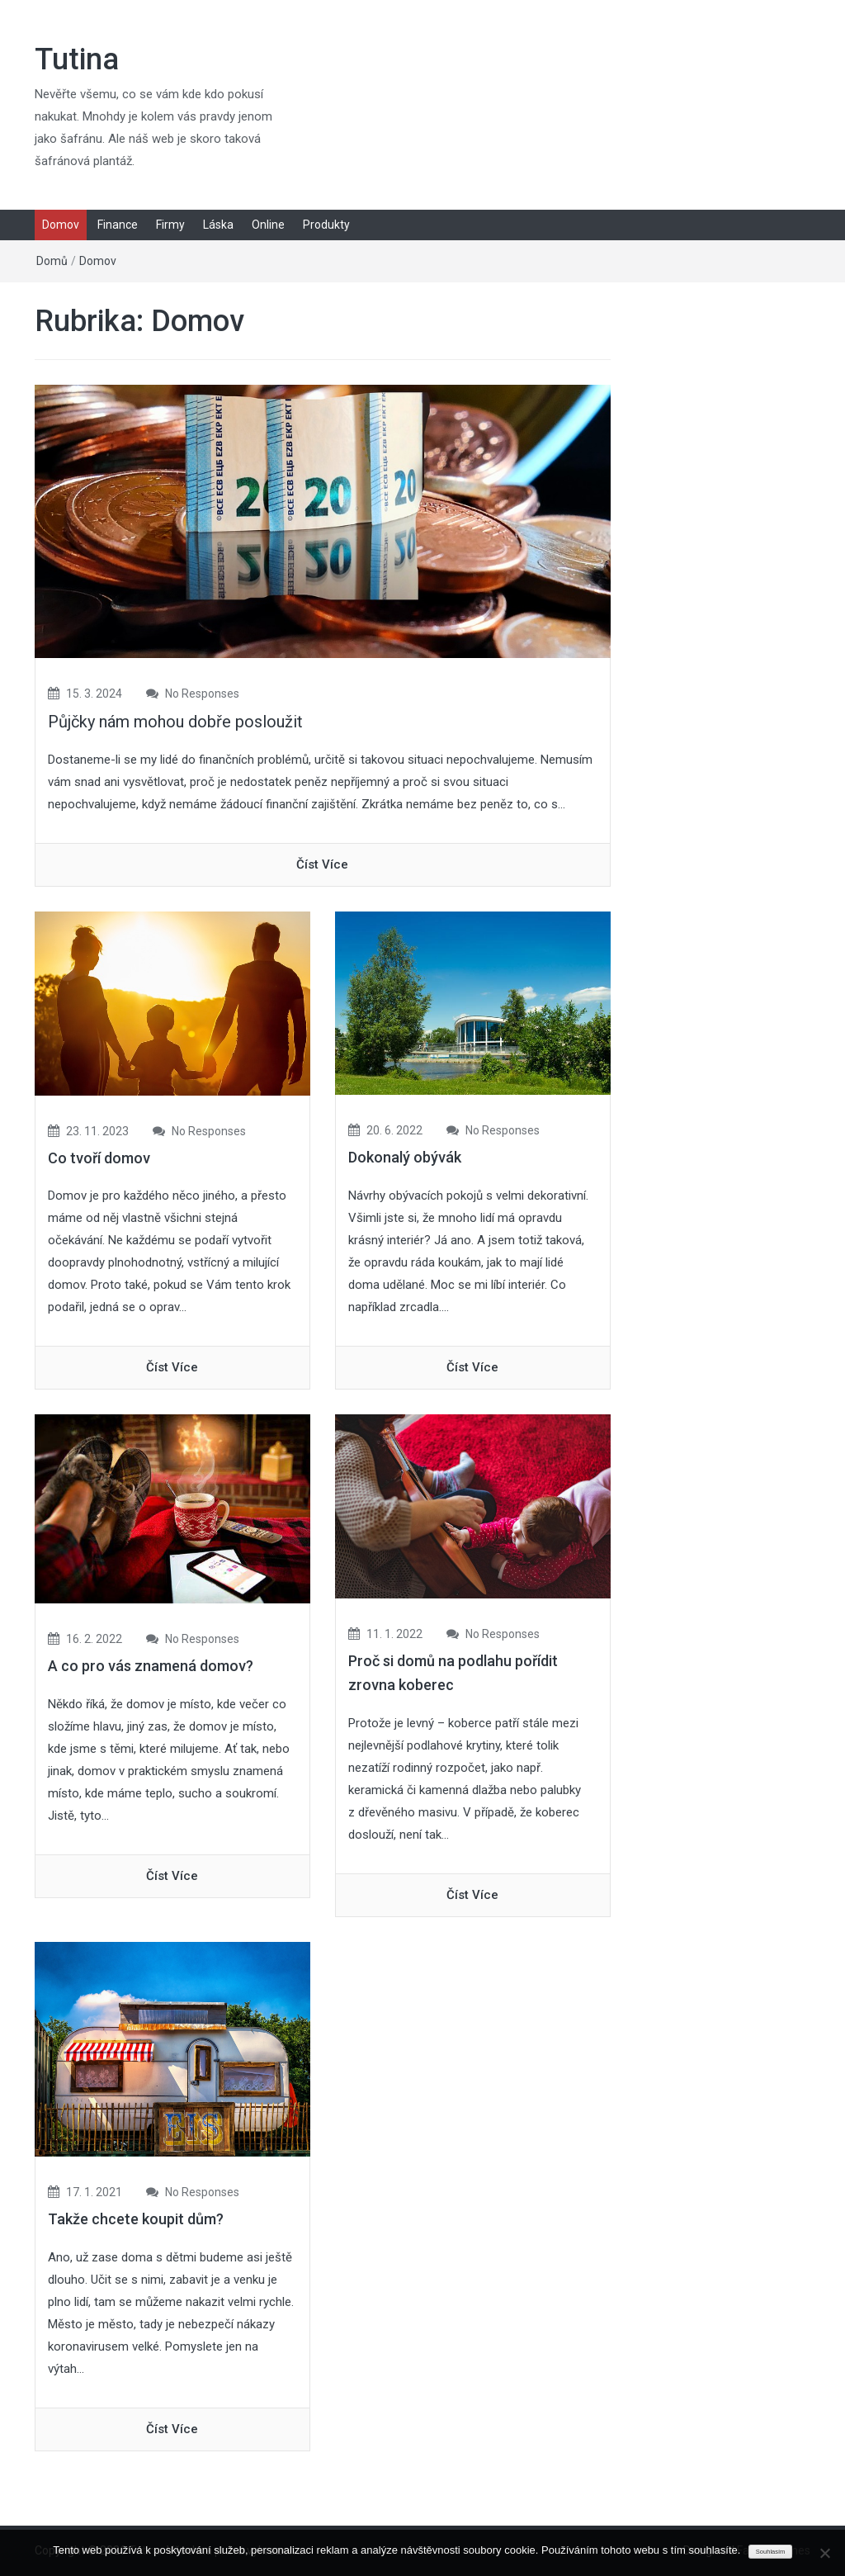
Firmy (170, 224)
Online (268, 224)
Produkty (326, 224)
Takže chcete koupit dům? (136, 2219)
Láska (218, 224)
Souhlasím (770, 2551)
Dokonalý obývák (404, 1157)
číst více (322, 864)
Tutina (77, 59)
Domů (52, 261)
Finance (117, 224)
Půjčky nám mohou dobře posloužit (175, 722)
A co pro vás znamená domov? (150, 1665)
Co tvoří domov (99, 1158)
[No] (824, 2553)
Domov (60, 224)
